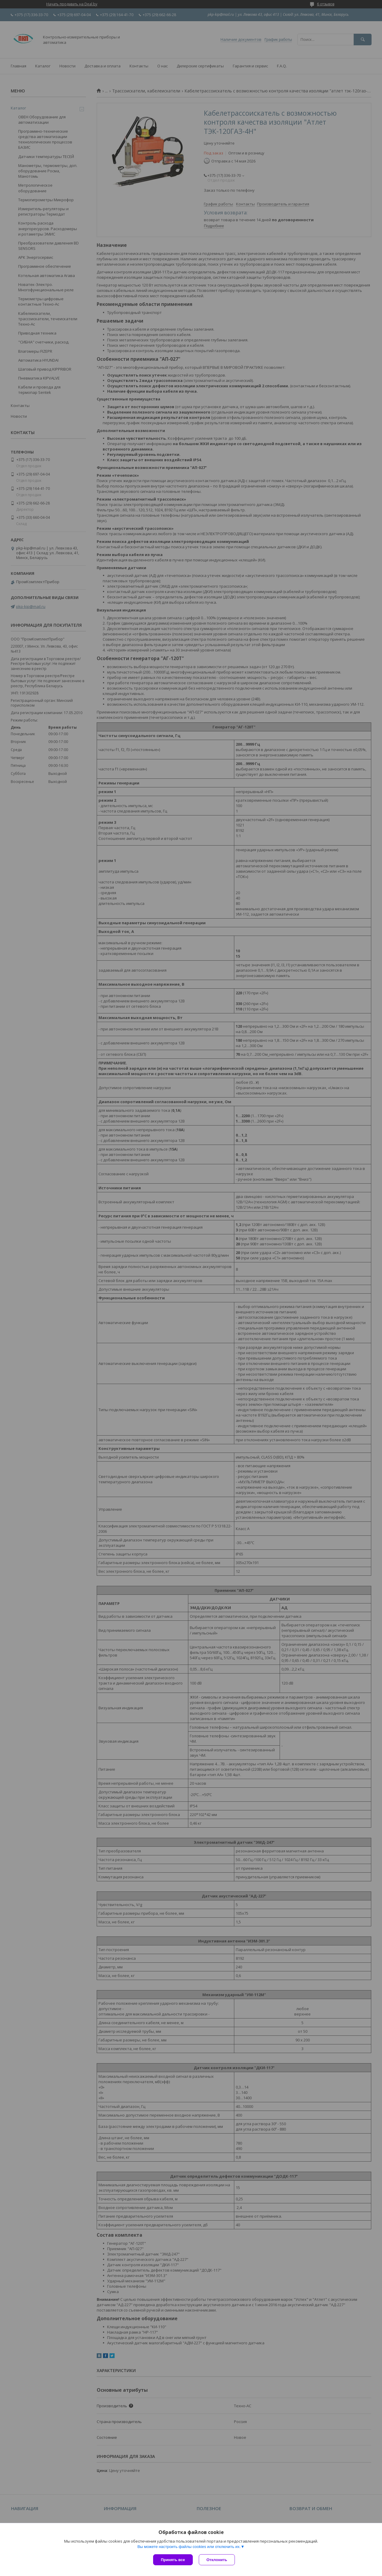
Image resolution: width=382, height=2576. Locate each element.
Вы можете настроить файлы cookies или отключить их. (189, 2546)
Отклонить (217, 2560)
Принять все (173, 2560)
